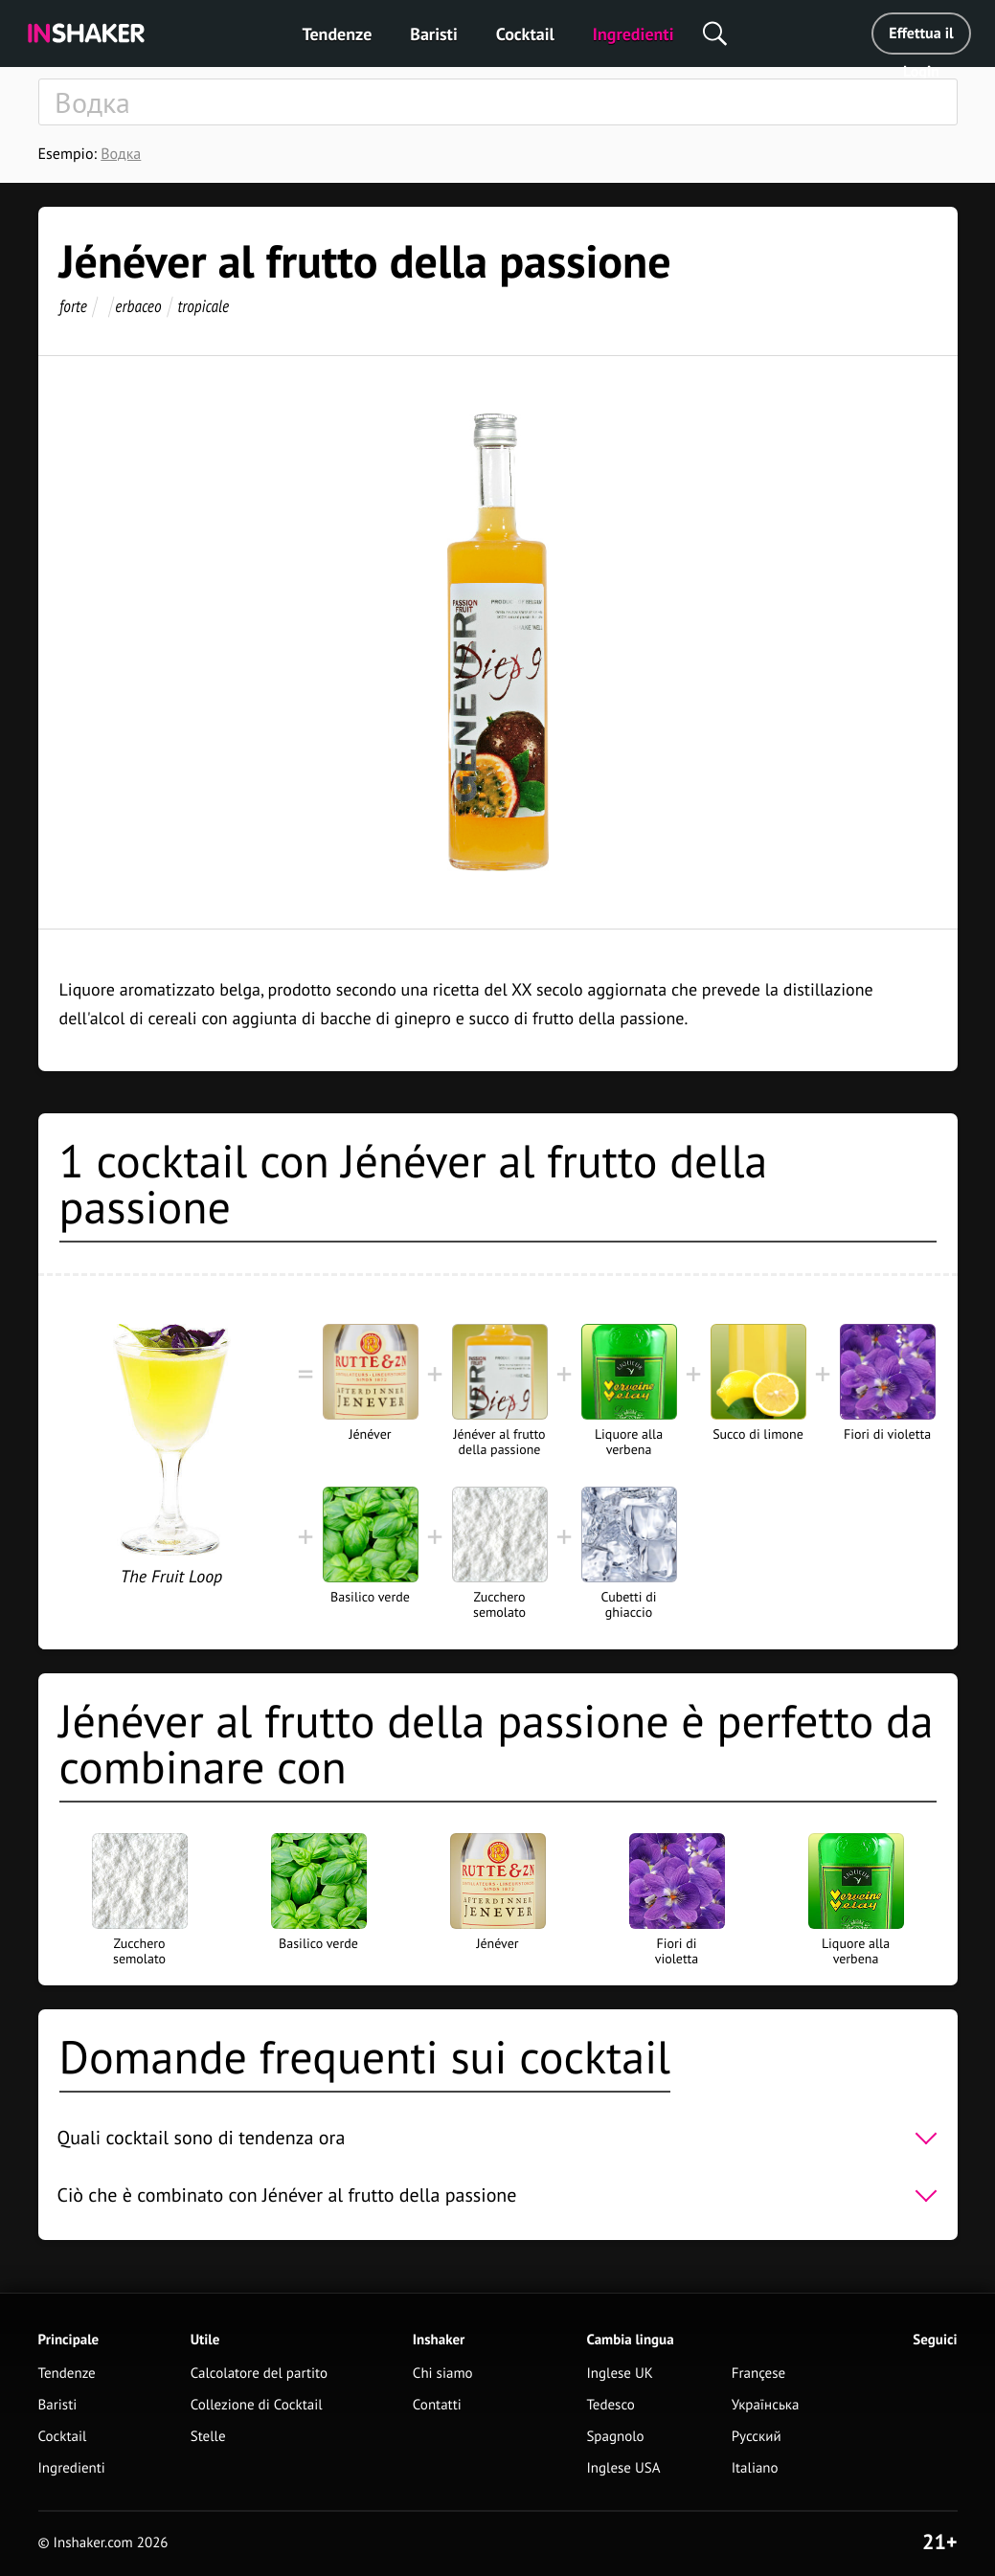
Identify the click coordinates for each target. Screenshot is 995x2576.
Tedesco (610, 2405)
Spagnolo (615, 2437)
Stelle (208, 2437)
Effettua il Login (921, 39)
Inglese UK (619, 2373)
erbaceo (138, 306)
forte (73, 306)
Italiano (755, 2468)
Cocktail (525, 34)
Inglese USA (623, 2468)
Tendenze (338, 34)
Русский (756, 2437)
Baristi (433, 34)
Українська (766, 2405)
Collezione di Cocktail (257, 2405)
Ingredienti (633, 34)
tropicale (203, 306)
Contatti (437, 2405)
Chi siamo (443, 2373)
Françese (758, 2373)
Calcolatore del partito (259, 2373)
